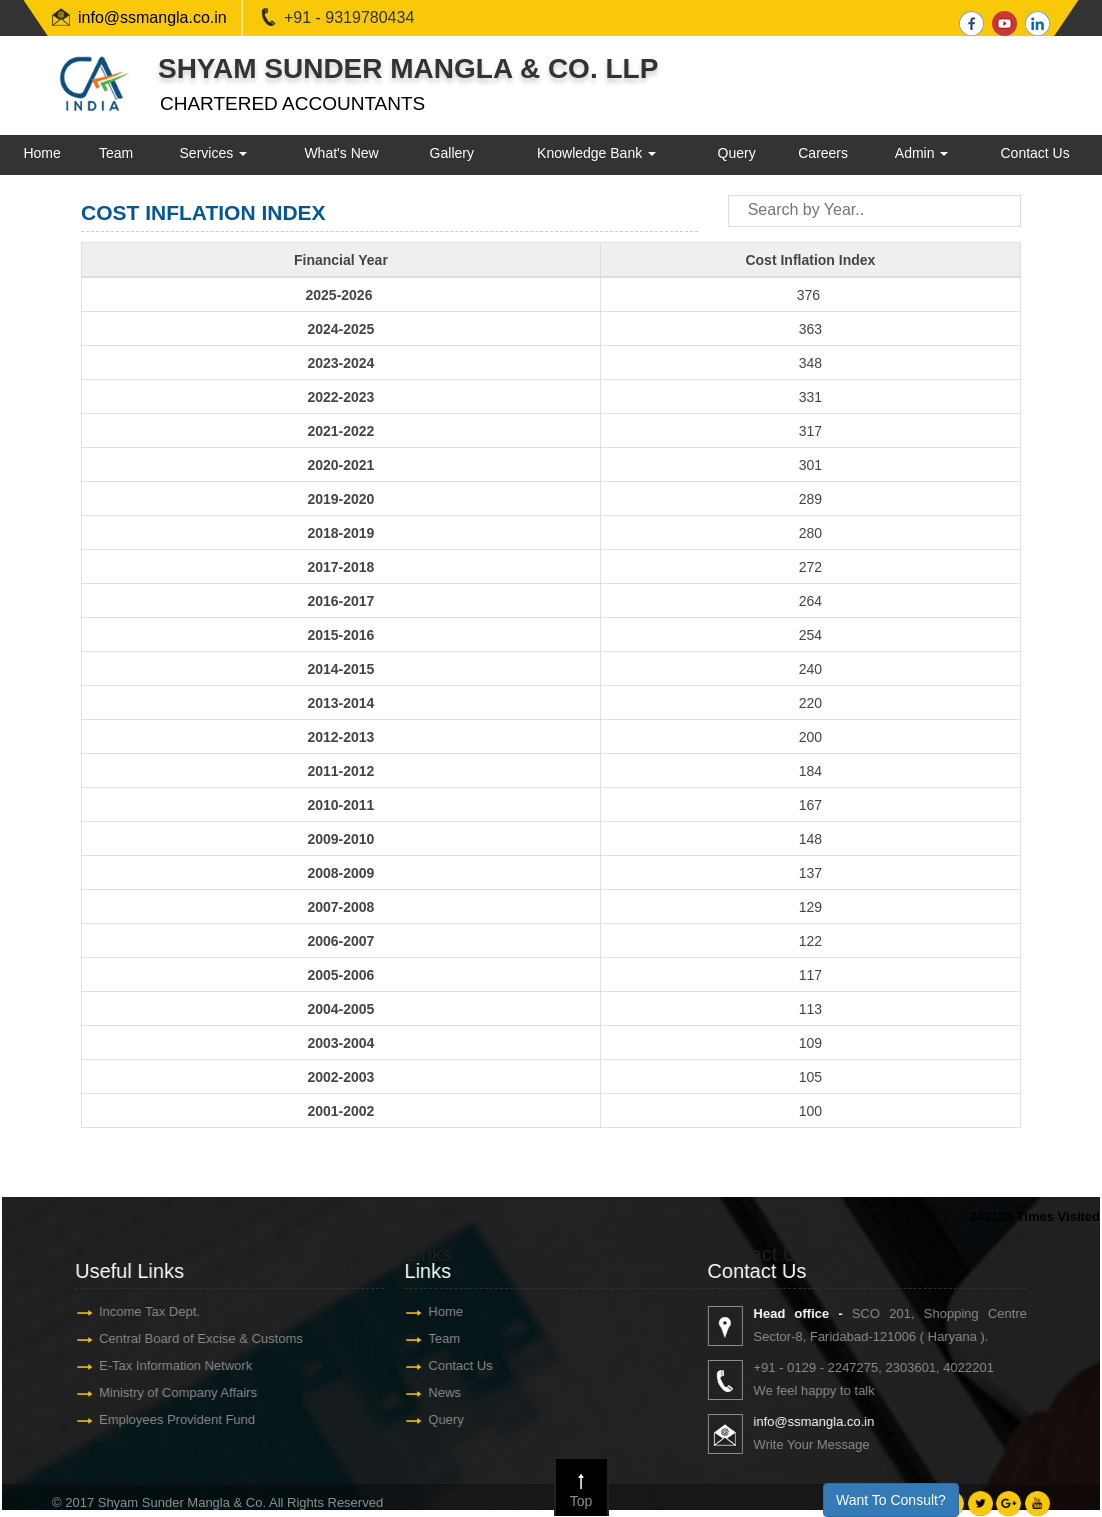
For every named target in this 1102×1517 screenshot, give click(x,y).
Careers (823, 153)
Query (737, 153)
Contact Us (1034, 153)
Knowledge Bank (596, 153)
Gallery (452, 153)
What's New (341, 153)
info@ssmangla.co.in (152, 17)
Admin (922, 153)
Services (214, 153)
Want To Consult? (891, 1500)
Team (116, 153)
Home (41, 153)
